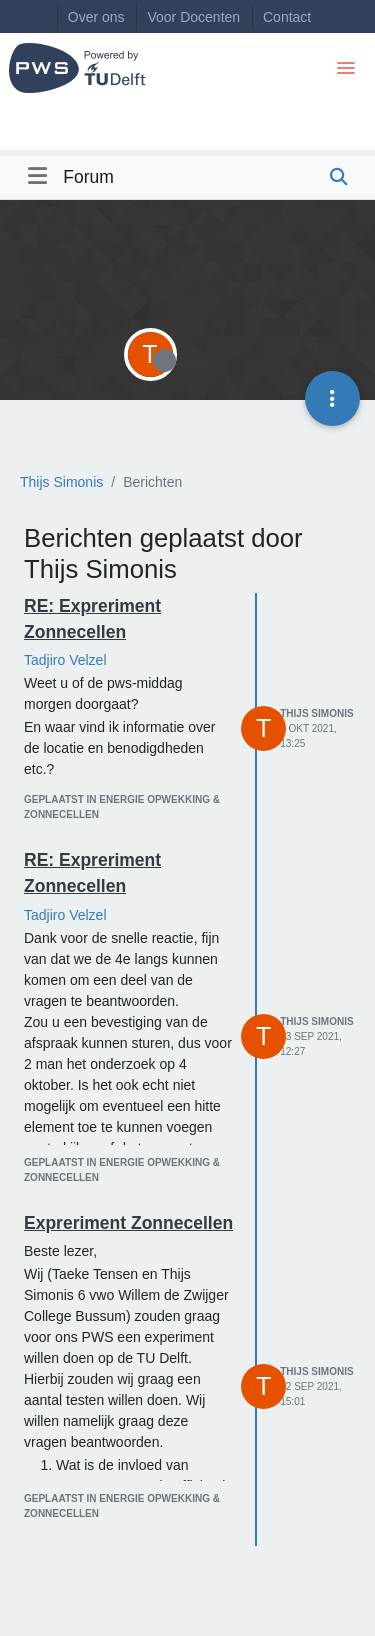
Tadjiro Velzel (65, 660)
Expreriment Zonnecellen (128, 1223)
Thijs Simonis (316, 713)
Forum (88, 177)
